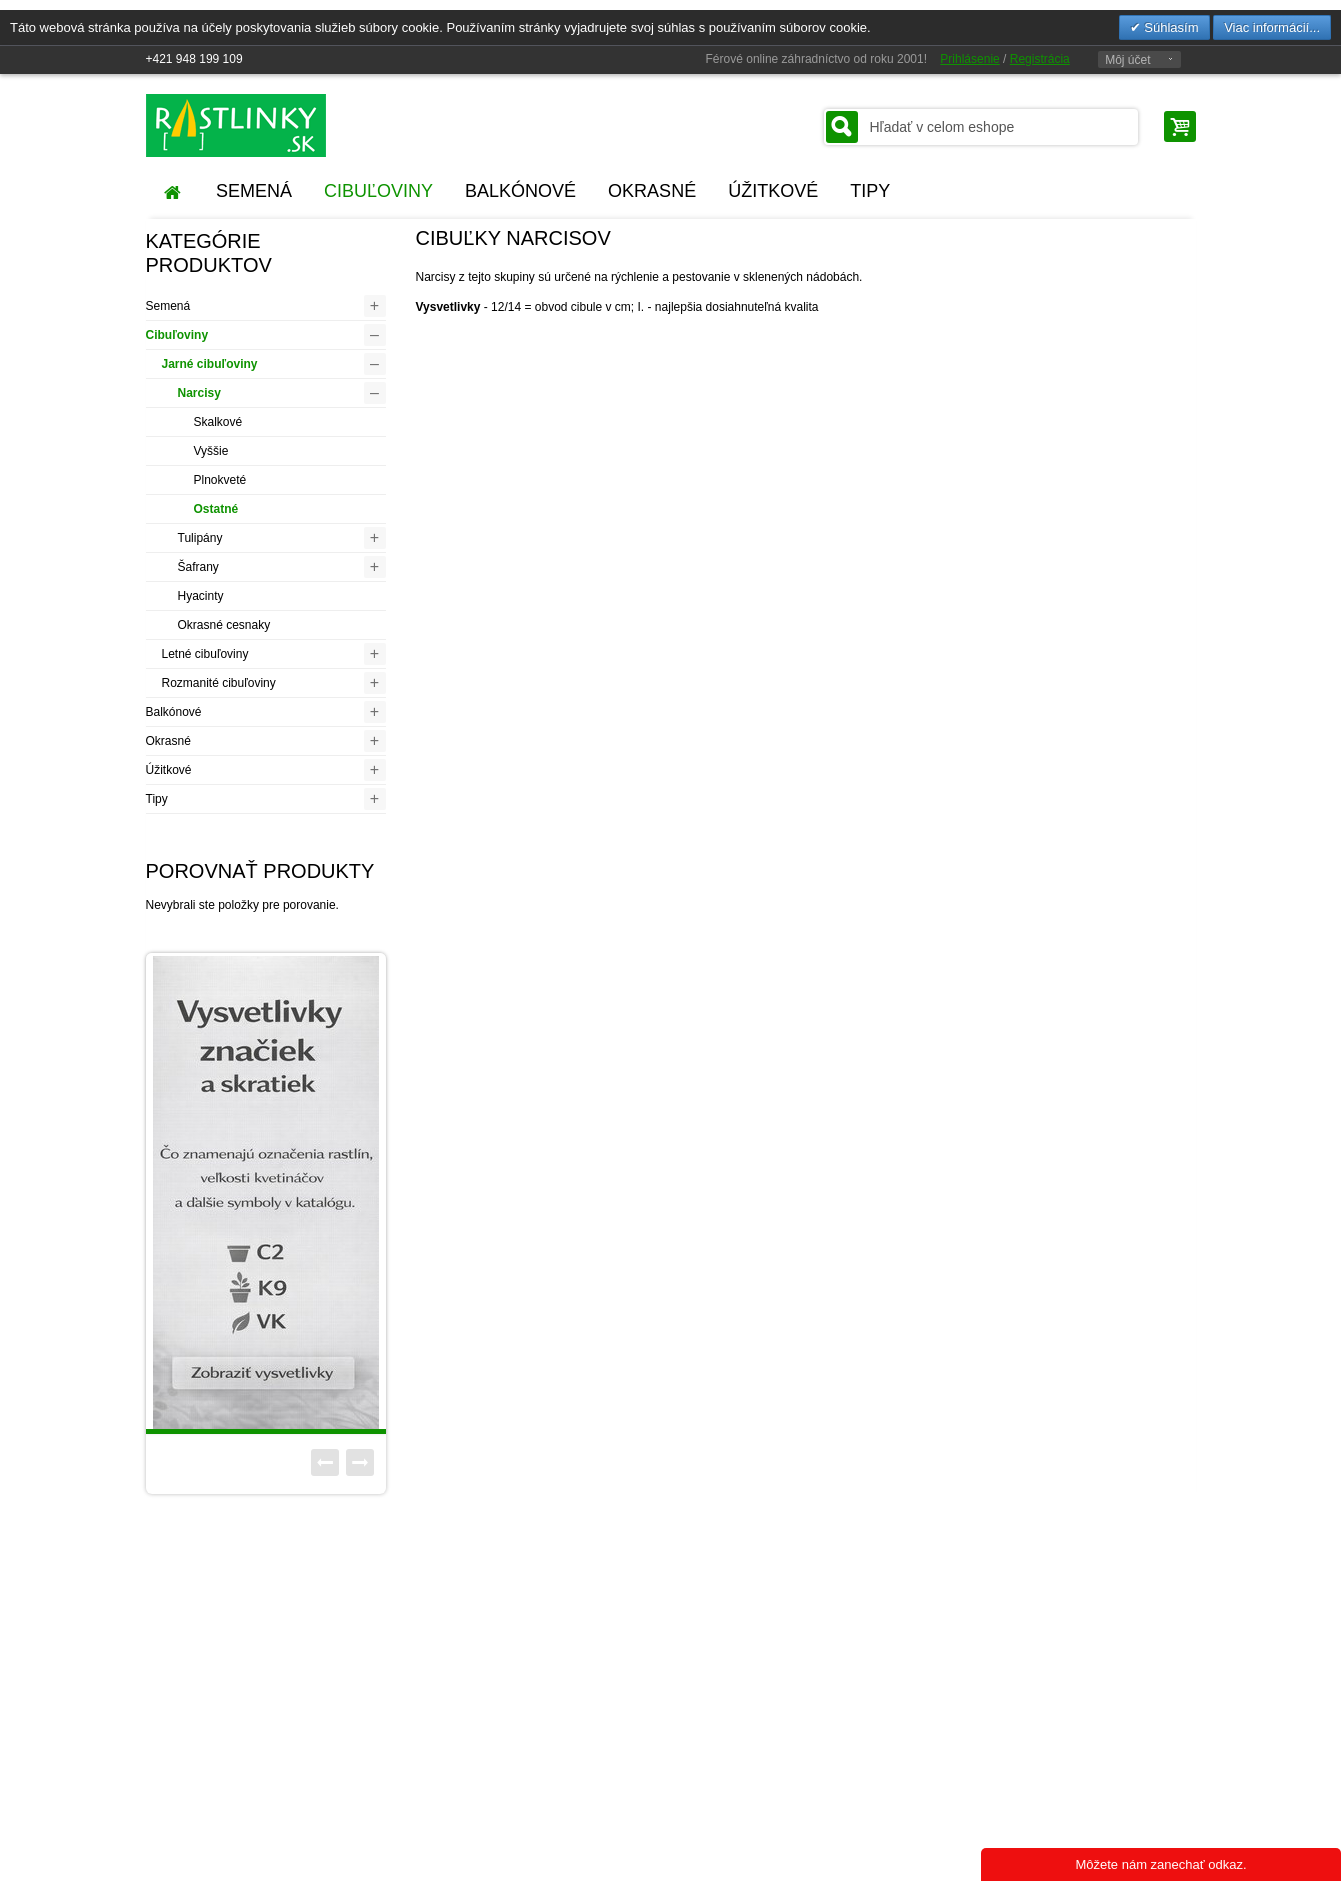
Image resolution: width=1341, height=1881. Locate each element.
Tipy (157, 799)
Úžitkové (169, 770)
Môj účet (1127, 60)
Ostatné (216, 509)
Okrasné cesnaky (224, 625)
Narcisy (199, 393)
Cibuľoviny (177, 335)
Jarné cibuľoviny (210, 364)
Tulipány (200, 538)
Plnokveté (220, 480)
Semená (168, 306)
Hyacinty (201, 596)
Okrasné (168, 741)
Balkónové (174, 712)
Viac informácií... (1272, 27)
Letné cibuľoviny (205, 654)
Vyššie (211, 451)
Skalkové (218, 422)
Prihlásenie (969, 59)
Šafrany (198, 567)
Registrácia (1040, 59)
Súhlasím (1170, 27)
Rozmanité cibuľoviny (219, 683)
